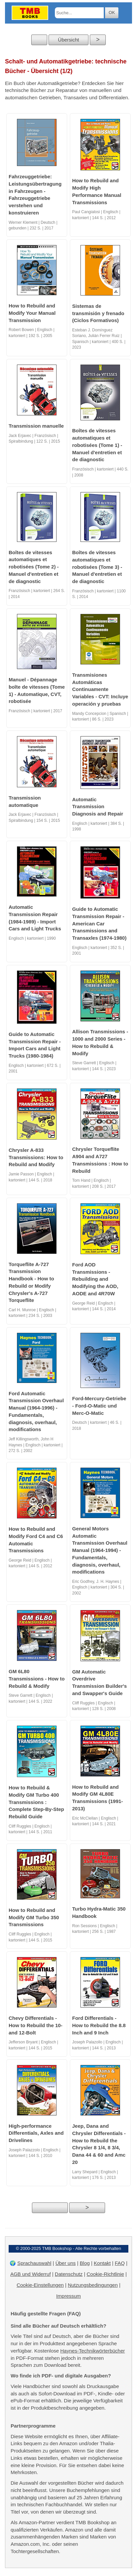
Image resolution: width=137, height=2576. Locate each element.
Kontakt (102, 2263)
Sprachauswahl (34, 2263)
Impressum (68, 2296)
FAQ (120, 2263)
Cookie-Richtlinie (105, 2274)
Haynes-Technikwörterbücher (92, 2351)
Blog (85, 2263)
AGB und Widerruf (30, 2274)
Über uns (66, 2263)
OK (112, 12)
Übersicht (68, 40)
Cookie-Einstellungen (40, 2285)
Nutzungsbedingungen (93, 2285)
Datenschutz (68, 2274)
